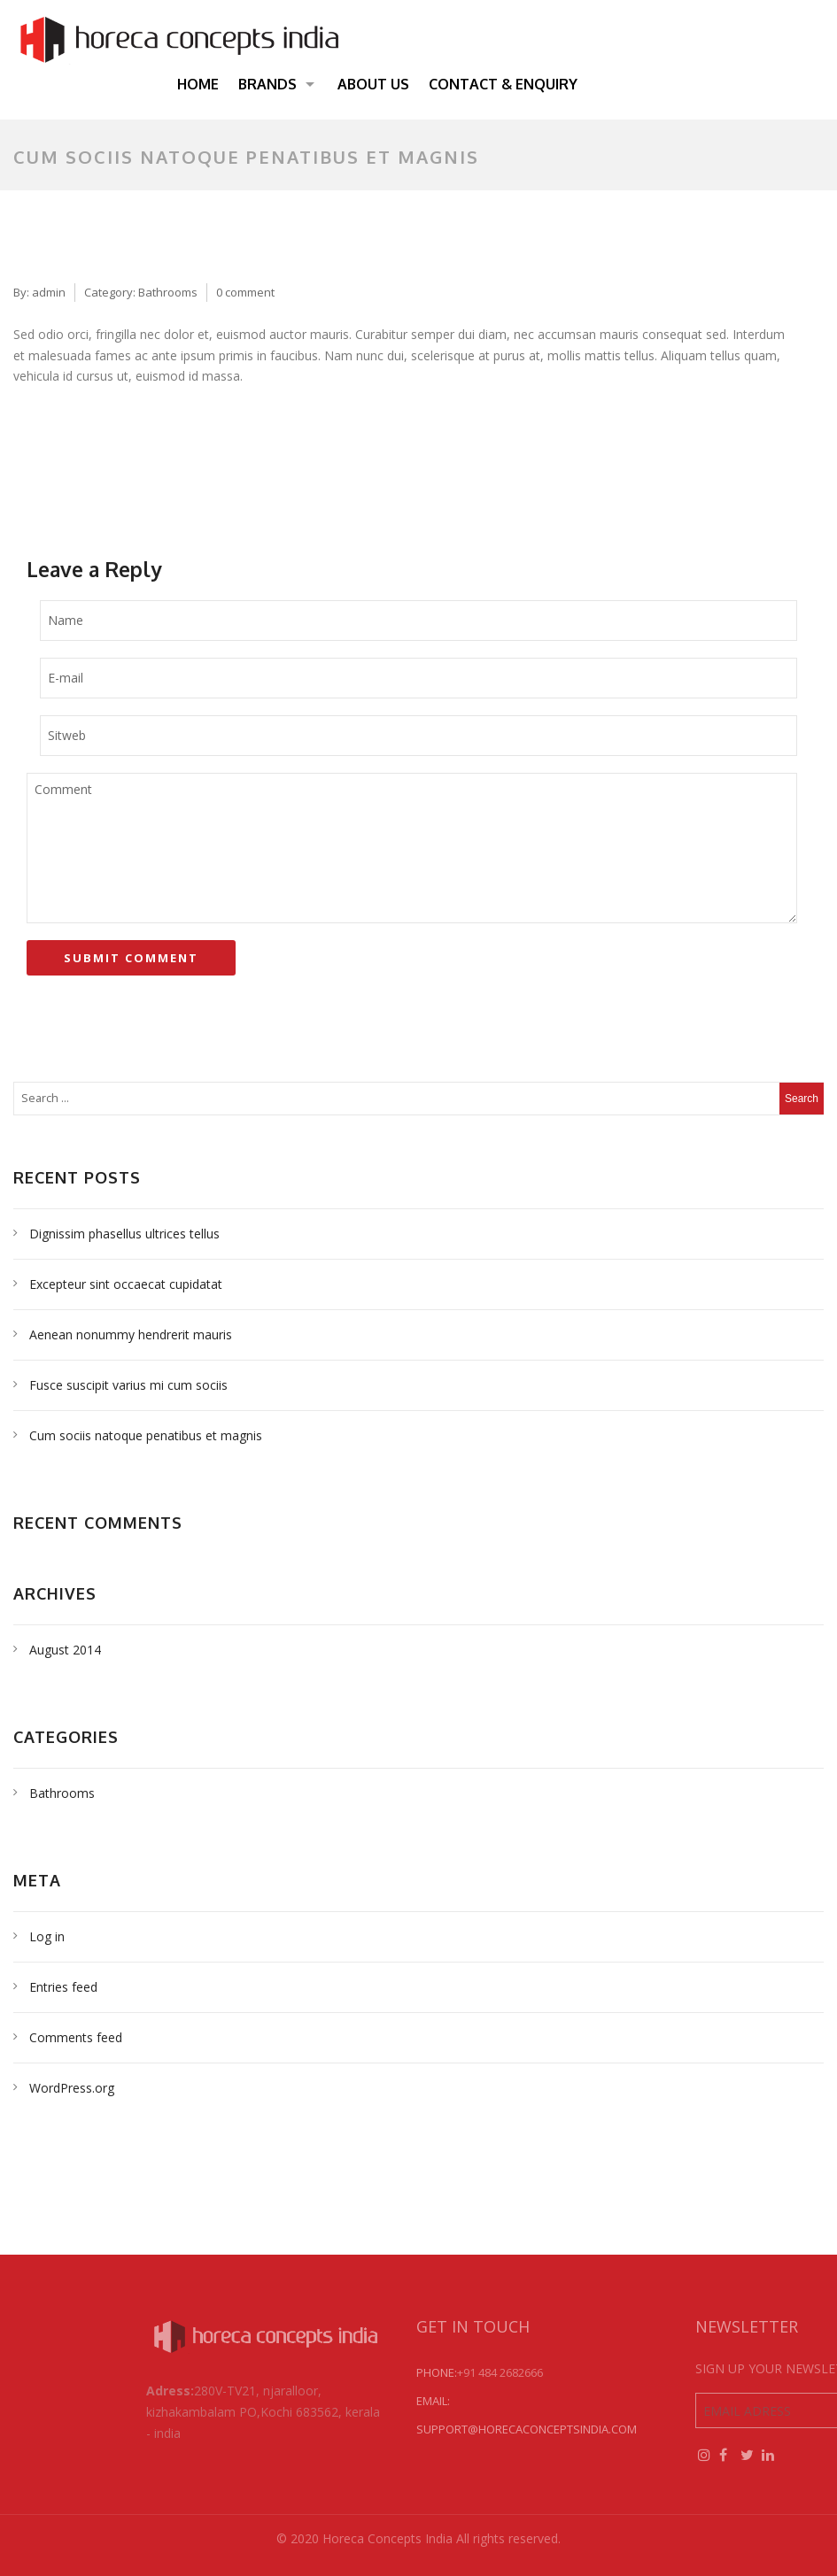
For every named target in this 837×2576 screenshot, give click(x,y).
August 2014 (65, 1649)
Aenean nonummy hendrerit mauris (130, 1334)
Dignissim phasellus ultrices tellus (124, 1233)
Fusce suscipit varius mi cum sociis (128, 1385)
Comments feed (75, 2037)
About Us (373, 84)
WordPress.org (71, 2087)
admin (49, 292)
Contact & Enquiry (503, 84)
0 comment (245, 292)
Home (198, 84)
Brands (267, 84)
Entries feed (63, 1986)
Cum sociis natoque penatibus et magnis (145, 1435)
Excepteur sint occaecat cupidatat (125, 1284)
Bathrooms (168, 292)
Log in (47, 1936)
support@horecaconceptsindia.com (613, 2429)
